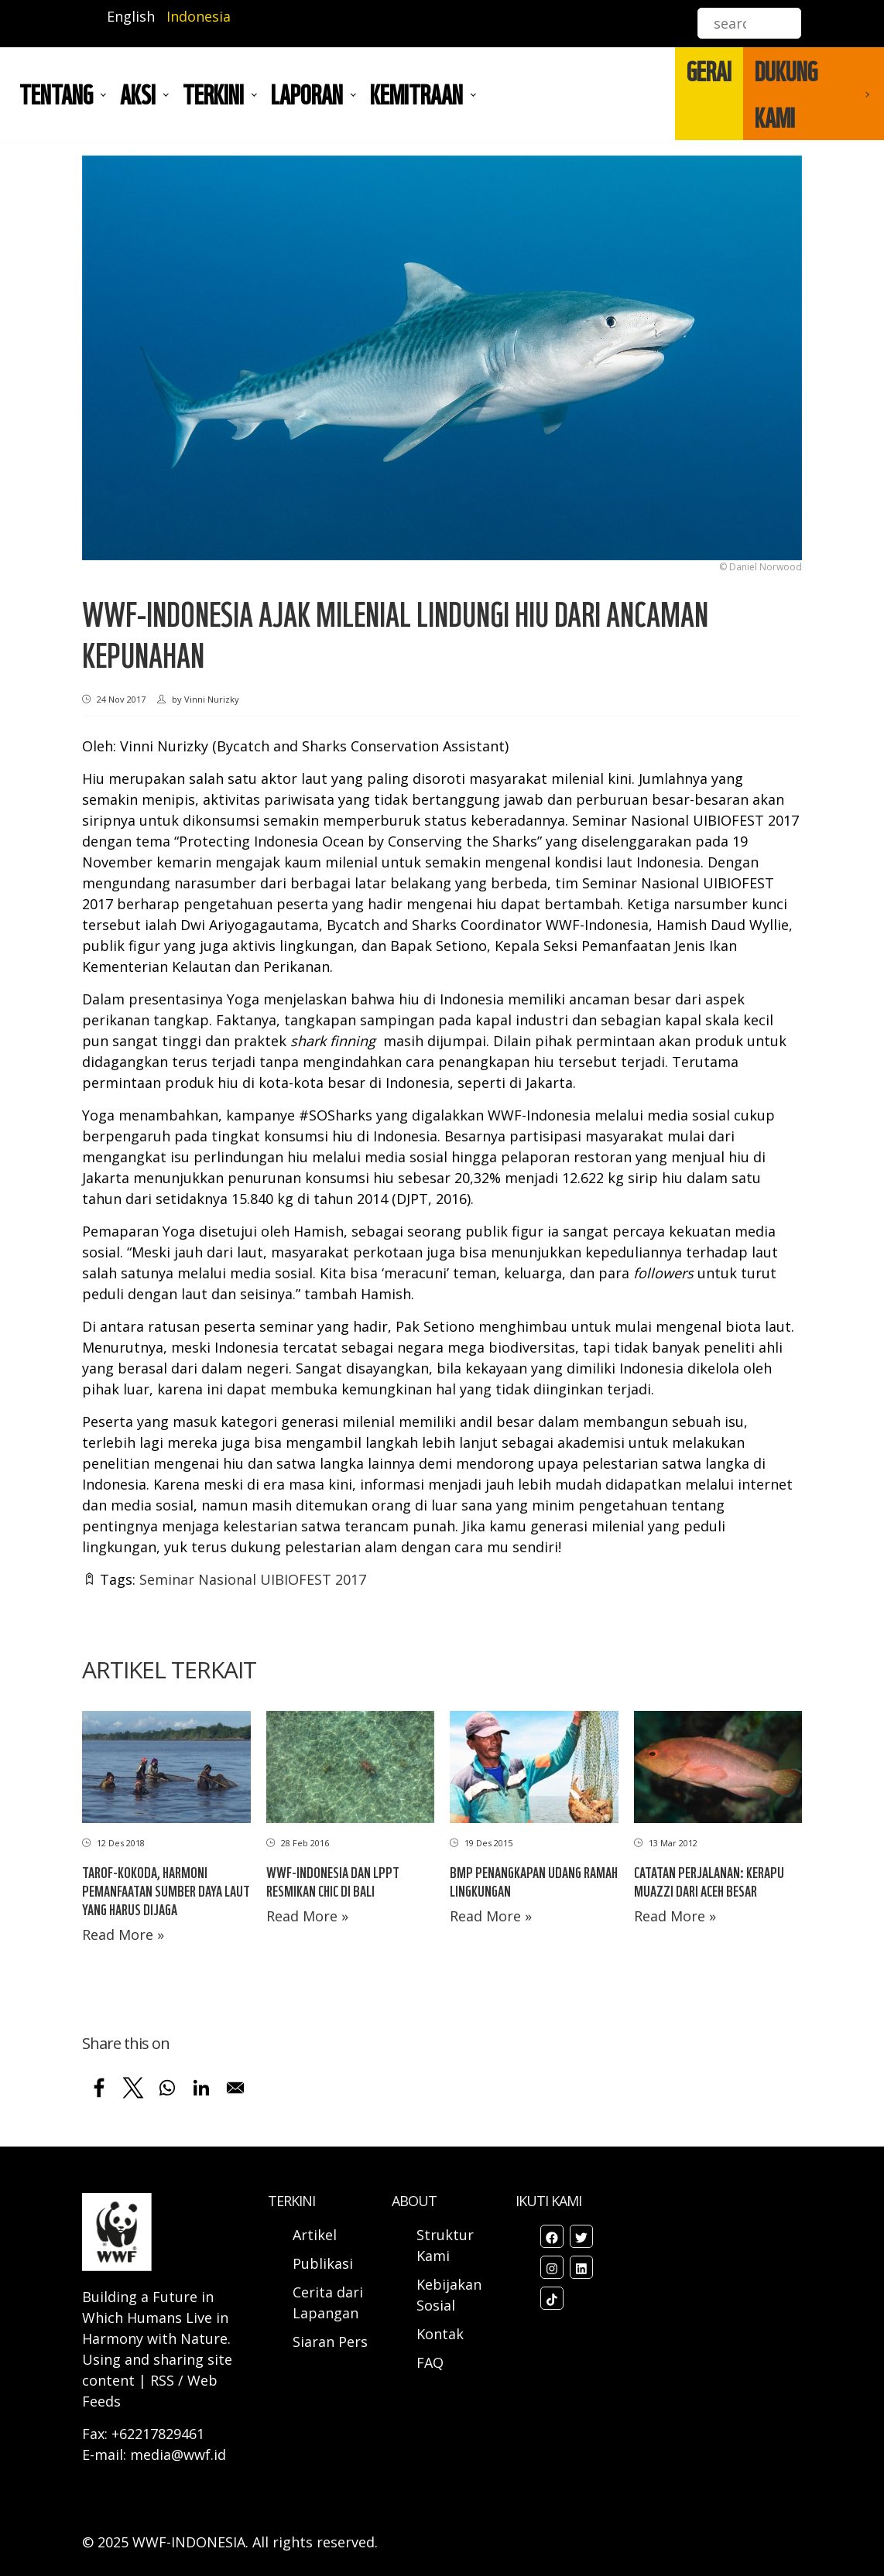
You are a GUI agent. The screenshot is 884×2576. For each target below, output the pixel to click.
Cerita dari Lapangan (328, 2302)
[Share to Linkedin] (201, 2088)
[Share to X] (133, 2088)
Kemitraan (416, 93)
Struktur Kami (445, 2245)
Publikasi (323, 2263)
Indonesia (198, 16)
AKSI (138, 93)
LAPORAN (307, 93)
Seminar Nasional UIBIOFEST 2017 (252, 1579)
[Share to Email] (235, 2088)
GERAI (709, 70)
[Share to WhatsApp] (167, 2088)
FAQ (430, 2362)
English (131, 16)
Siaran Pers (330, 2341)
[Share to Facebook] (99, 2088)
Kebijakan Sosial (448, 2294)
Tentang (56, 93)
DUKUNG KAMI (786, 93)
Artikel (317, 2234)
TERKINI (213, 93)
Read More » (123, 1934)
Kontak (440, 2334)
